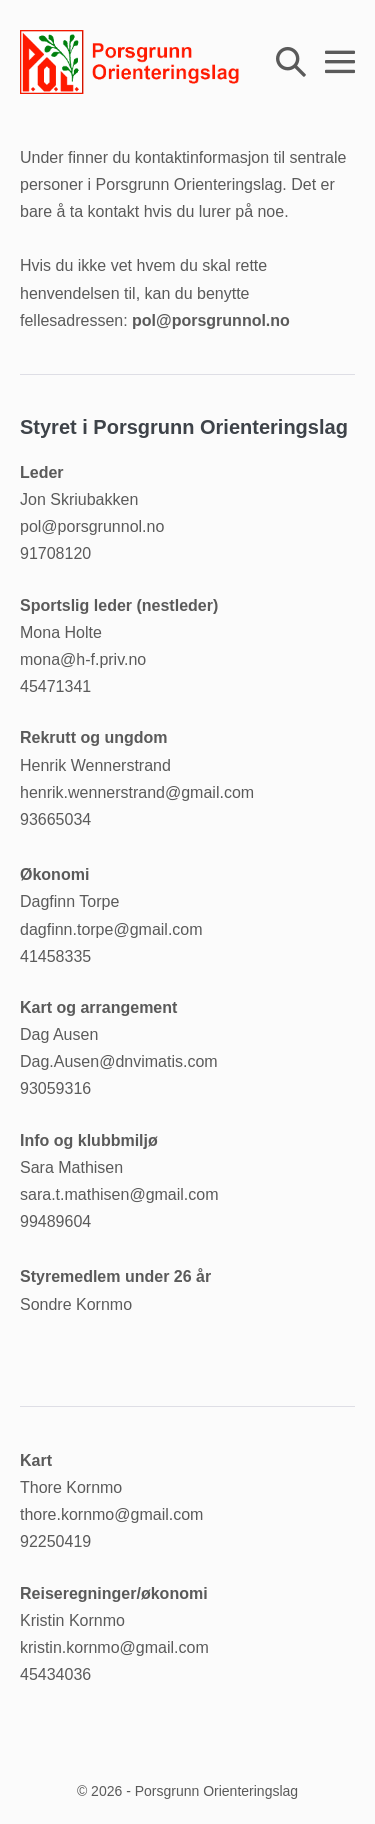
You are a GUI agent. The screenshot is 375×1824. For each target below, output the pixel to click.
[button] (291, 61)
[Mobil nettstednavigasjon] (340, 62)
